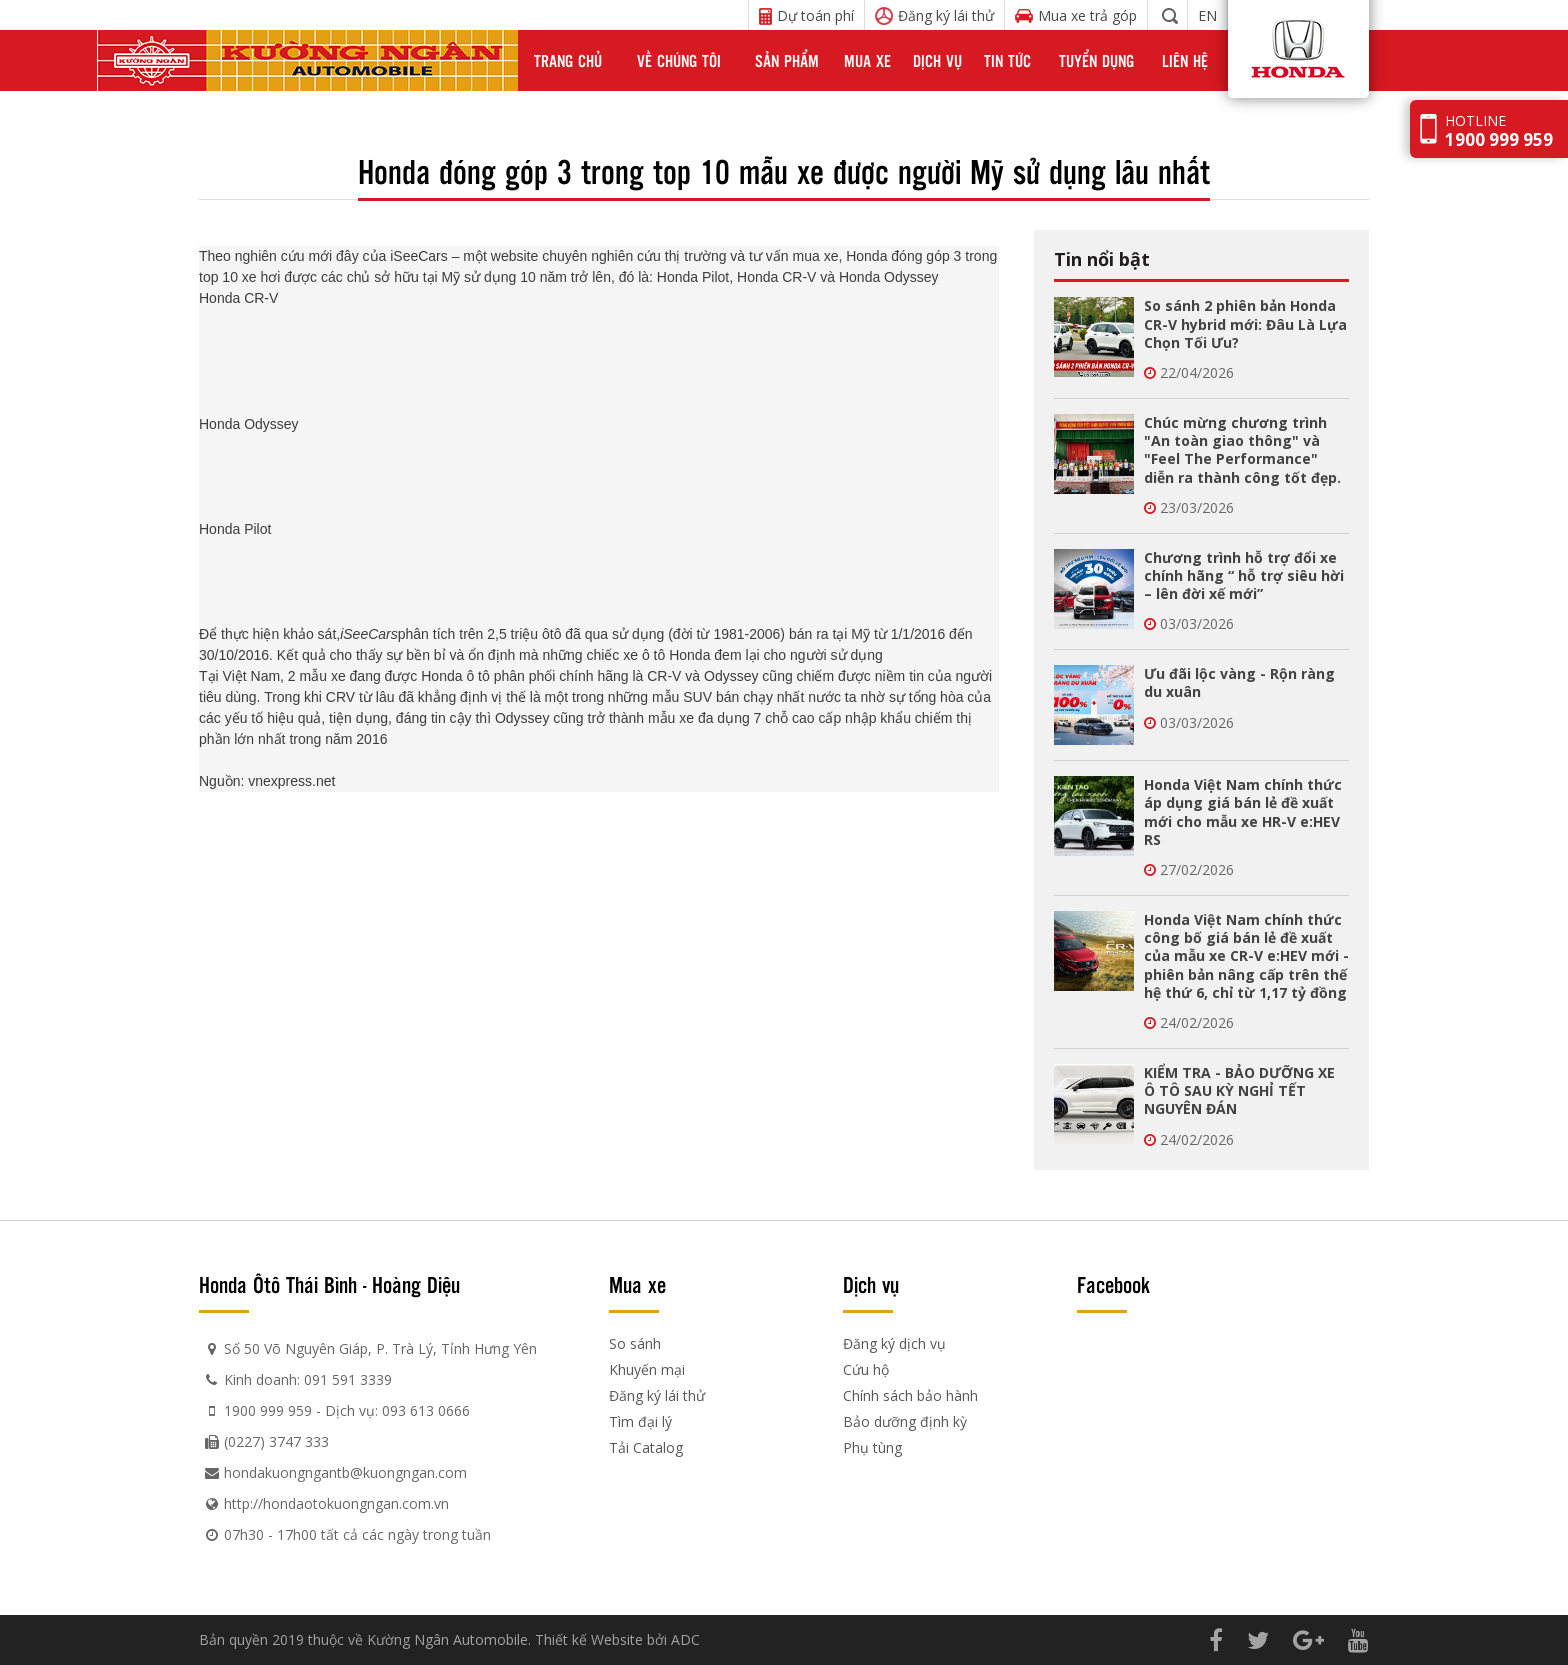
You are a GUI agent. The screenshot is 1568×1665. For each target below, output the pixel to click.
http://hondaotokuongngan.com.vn (336, 1503)
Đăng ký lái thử (657, 1395)
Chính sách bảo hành (910, 1395)
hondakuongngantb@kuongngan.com (345, 1472)
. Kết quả (299, 655)
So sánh (635, 1343)
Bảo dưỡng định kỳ (905, 1421)
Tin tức (1007, 60)
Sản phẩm (787, 60)
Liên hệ (1185, 60)
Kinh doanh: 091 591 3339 (308, 1379)
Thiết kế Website (589, 1639)
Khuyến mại (647, 1369)
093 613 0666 (426, 1410)
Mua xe (867, 60)
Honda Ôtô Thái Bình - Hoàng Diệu (329, 1284)
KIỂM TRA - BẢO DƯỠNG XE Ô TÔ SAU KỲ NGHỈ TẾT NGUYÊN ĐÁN (1239, 1090)
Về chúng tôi (679, 60)
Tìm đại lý (640, 1421)
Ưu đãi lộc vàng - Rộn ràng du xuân (1239, 682)
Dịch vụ (937, 60)
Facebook (1113, 1284)
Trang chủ (568, 60)
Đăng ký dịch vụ (894, 1343)
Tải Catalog (646, 1447)
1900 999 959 (268, 1410)
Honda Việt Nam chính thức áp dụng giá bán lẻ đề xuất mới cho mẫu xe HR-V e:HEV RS (1243, 812)
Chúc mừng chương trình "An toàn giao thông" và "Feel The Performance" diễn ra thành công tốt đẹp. (1242, 450)
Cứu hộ (866, 1369)
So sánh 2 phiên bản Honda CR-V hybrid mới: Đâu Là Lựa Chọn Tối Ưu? (1245, 323)
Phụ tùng (872, 1447)
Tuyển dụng (1096, 60)
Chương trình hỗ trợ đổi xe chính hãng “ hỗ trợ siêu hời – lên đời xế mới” (1244, 575)
